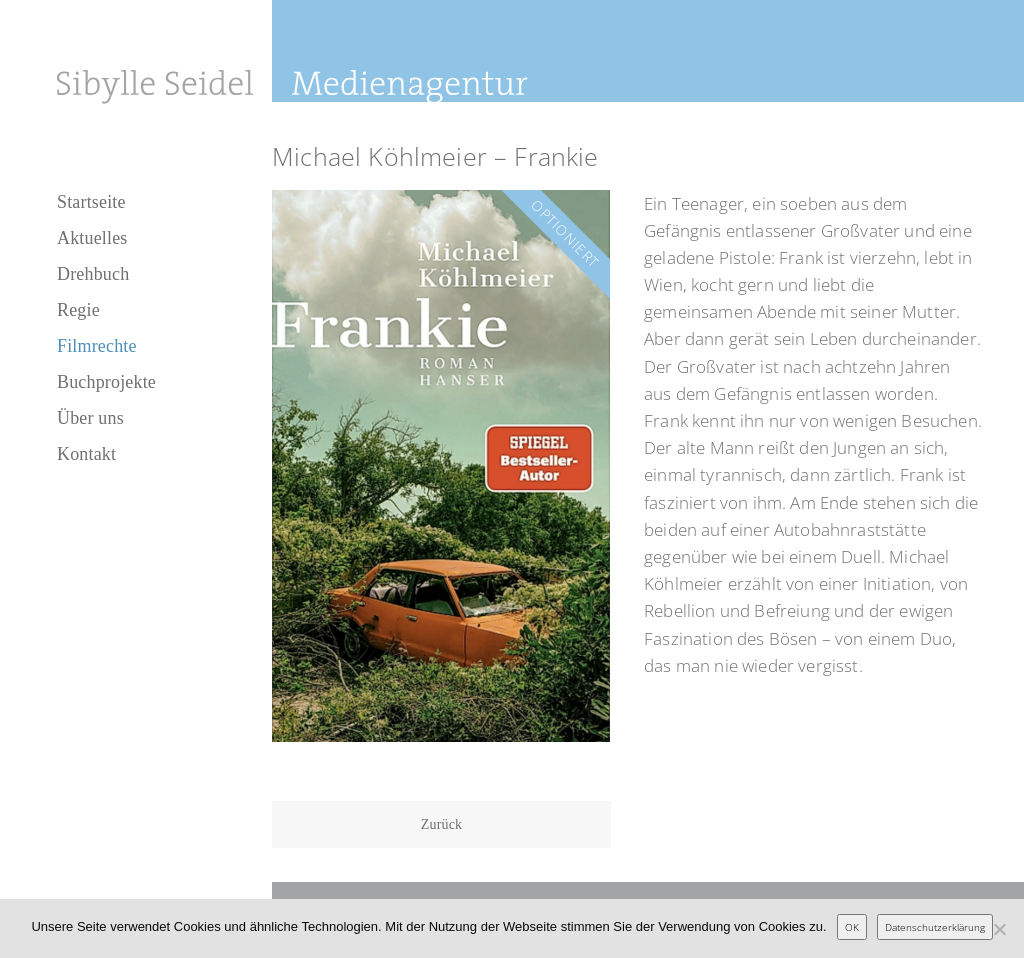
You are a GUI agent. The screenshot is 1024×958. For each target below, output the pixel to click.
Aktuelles (92, 238)
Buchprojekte (106, 382)
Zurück (442, 824)
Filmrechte (97, 346)
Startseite (91, 202)
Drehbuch (93, 274)
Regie (78, 310)
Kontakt (86, 454)
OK (852, 927)
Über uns (90, 418)
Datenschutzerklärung (935, 927)
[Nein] (999, 929)
